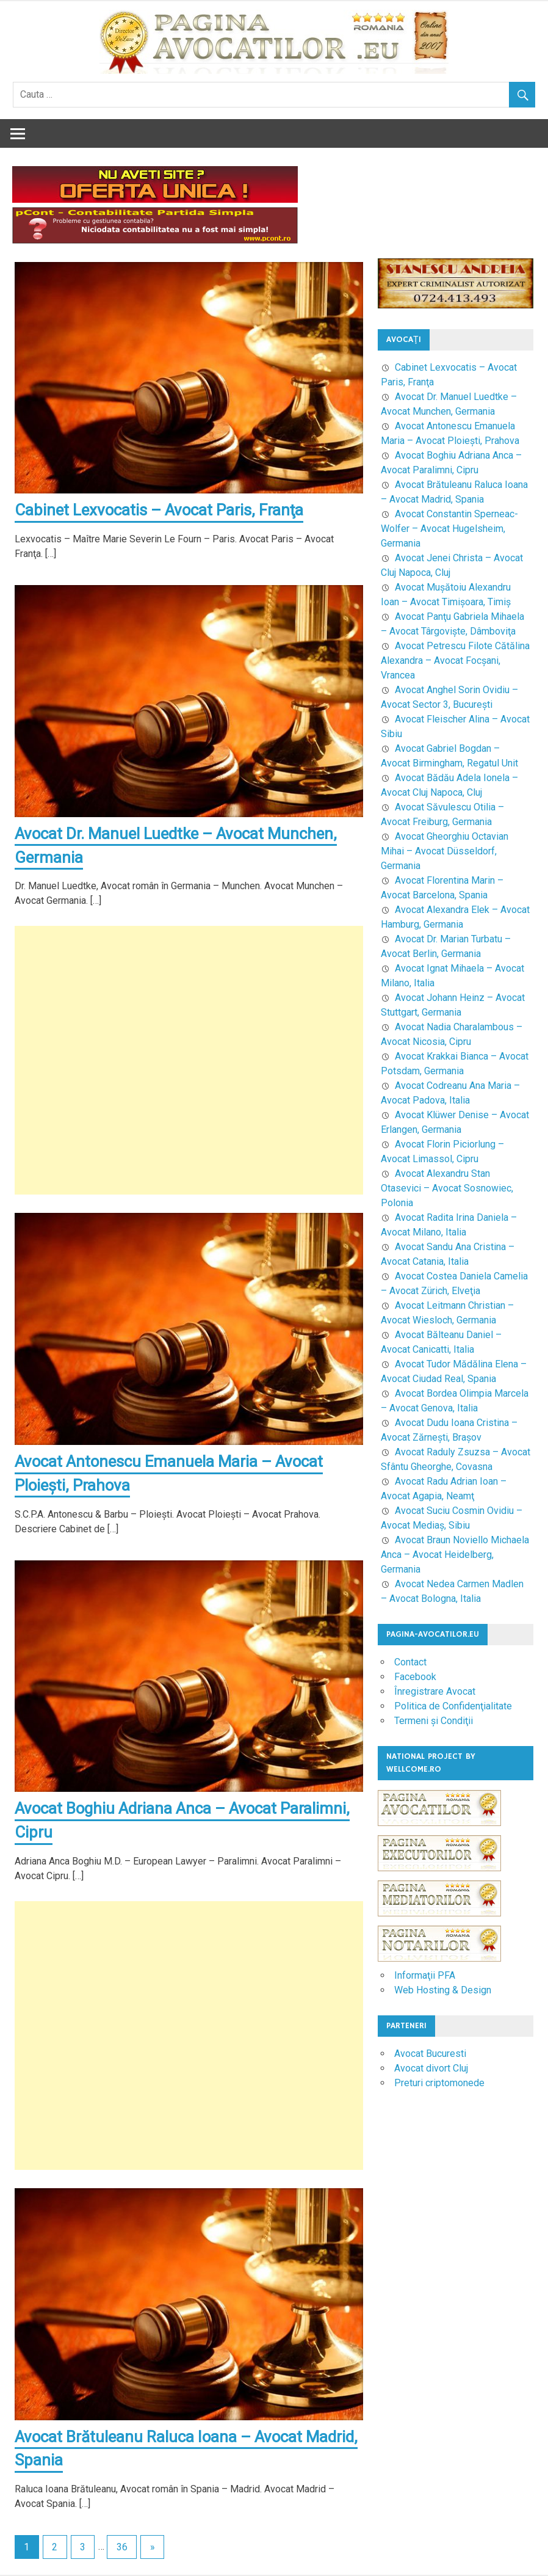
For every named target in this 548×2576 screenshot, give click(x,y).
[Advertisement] (189, 1060)
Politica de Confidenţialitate (453, 1706)
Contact (410, 1662)
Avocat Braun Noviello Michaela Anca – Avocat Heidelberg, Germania (455, 1554)
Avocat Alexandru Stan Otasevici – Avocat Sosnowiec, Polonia (447, 1188)
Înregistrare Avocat (434, 1691)
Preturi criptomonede (439, 2083)
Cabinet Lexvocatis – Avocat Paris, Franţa (160, 510)
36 (122, 2548)
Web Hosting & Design (442, 1990)
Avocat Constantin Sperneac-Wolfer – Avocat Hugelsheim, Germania (449, 528)
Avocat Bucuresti (430, 2053)
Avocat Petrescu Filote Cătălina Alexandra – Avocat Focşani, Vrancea (455, 660)
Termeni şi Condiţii (433, 1720)
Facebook (415, 1677)
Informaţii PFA (424, 1975)
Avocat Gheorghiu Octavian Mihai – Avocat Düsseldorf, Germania (444, 851)
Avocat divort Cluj (431, 2068)
